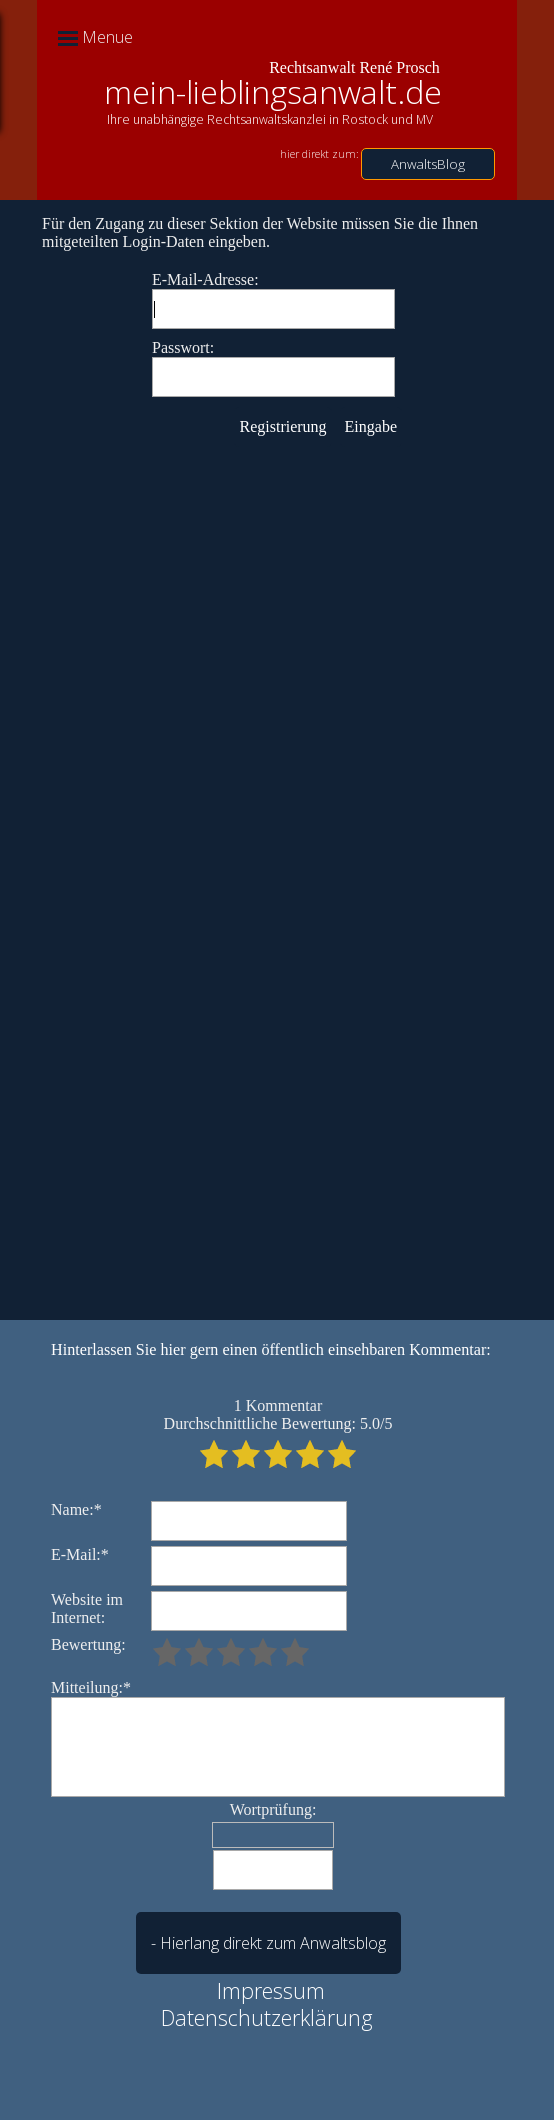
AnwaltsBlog (428, 164)
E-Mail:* (80, 1554)
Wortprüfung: (273, 1809)
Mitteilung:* (91, 1687)
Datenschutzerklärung (267, 2017)
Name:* (76, 1509)
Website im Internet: (87, 1608)
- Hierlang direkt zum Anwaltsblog (268, 1943)
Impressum (271, 1990)
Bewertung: (88, 1644)
